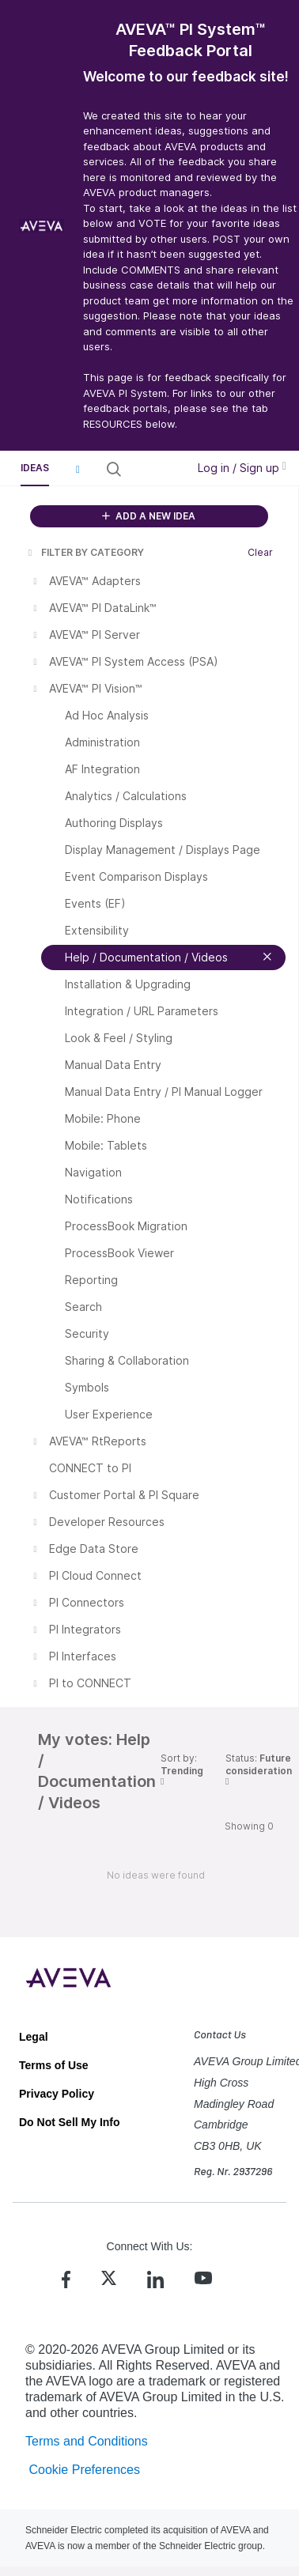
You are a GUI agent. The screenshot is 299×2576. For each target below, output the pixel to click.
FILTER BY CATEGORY (84, 552)
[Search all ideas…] (152, 468)
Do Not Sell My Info (69, 2122)
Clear (260, 552)
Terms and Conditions (86, 2441)
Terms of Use (54, 2065)
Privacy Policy (56, 2093)
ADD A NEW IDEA (148, 516)
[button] (77, 469)
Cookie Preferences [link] (84, 2469)
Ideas (35, 468)
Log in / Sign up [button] (242, 467)
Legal (33, 2036)
